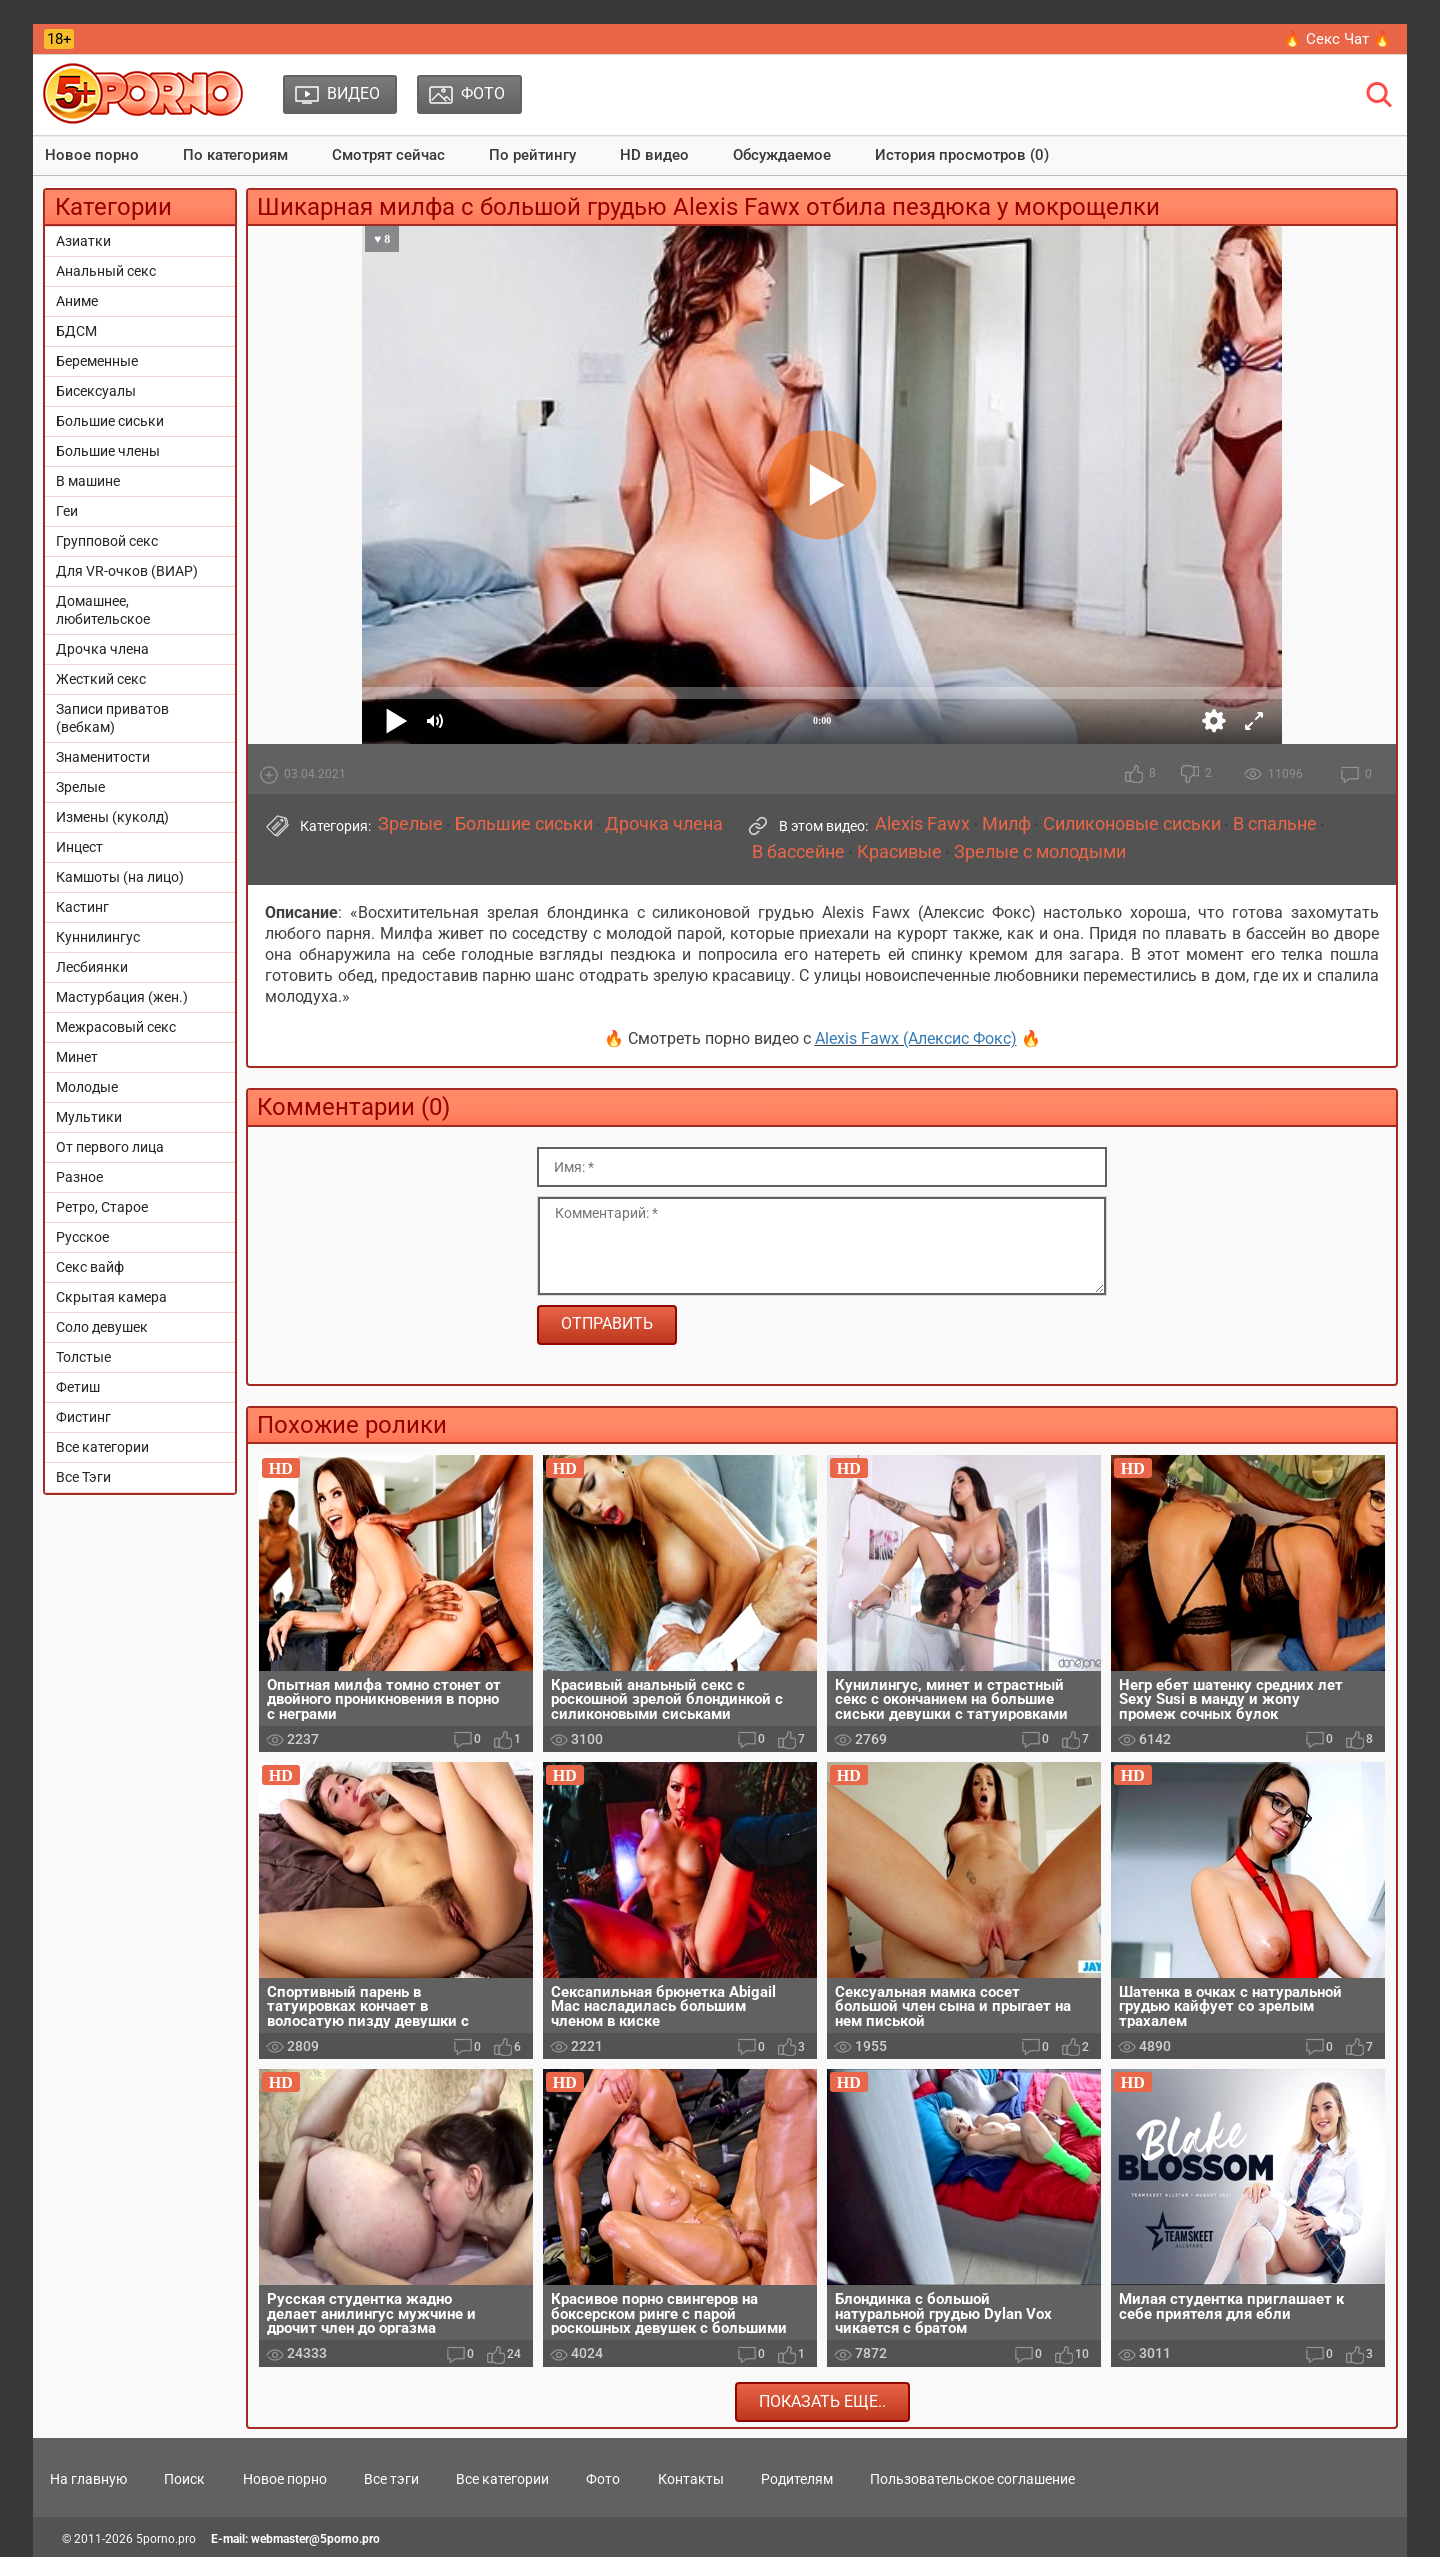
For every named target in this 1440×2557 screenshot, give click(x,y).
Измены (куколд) (112, 817)
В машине (88, 481)
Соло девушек (102, 1327)
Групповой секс (107, 541)
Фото (603, 2479)
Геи (67, 511)
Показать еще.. (822, 2401)
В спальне (1275, 824)
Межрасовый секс (116, 1027)
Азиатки (83, 241)
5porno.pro (166, 2539)
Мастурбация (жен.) (122, 997)
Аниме (77, 301)
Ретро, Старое (102, 1207)
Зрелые (80, 787)
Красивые (899, 852)
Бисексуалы (96, 391)
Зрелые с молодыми (1040, 852)
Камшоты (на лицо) (120, 877)
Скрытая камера (111, 1297)
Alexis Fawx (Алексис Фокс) (916, 1038)
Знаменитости (103, 757)
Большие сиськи (110, 421)
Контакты (691, 2479)
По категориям (235, 155)
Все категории (102, 1447)
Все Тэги (83, 1477)
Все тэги (391, 2479)
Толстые (83, 1357)
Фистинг (83, 1417)
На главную (88, 2479)
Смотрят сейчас (388, 155)
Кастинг (82, 907)
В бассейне (798, 852)
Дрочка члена (102, 649)
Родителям (797, 2479)
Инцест (79, 847)
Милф (1006, 824)
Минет (77, 1057)
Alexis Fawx (922, 824)
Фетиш (78, 1387)
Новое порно (92, 155)
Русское (82, 1237)
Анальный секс (106, 271)
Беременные (97, 361)
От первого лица (110, 1147)
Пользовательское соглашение (972, 2479)
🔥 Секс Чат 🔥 (1337, 39)
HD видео (654, 155)
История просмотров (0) (962, 155)
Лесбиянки (92, 967)
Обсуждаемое (782, 155)
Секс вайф (90, 1267)
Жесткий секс (101, 679)
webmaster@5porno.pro (315, 2539)
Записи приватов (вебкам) (112, 718)
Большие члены (108, 451)
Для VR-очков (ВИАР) (127, 571)
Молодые (87, 1087)
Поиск (184, 2479)
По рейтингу (532, 155)
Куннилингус (98, 937)
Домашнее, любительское (103, 610)
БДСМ (76, 331)
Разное (79, 1177)
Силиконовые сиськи (1132, 824)
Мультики (89, 1117)
